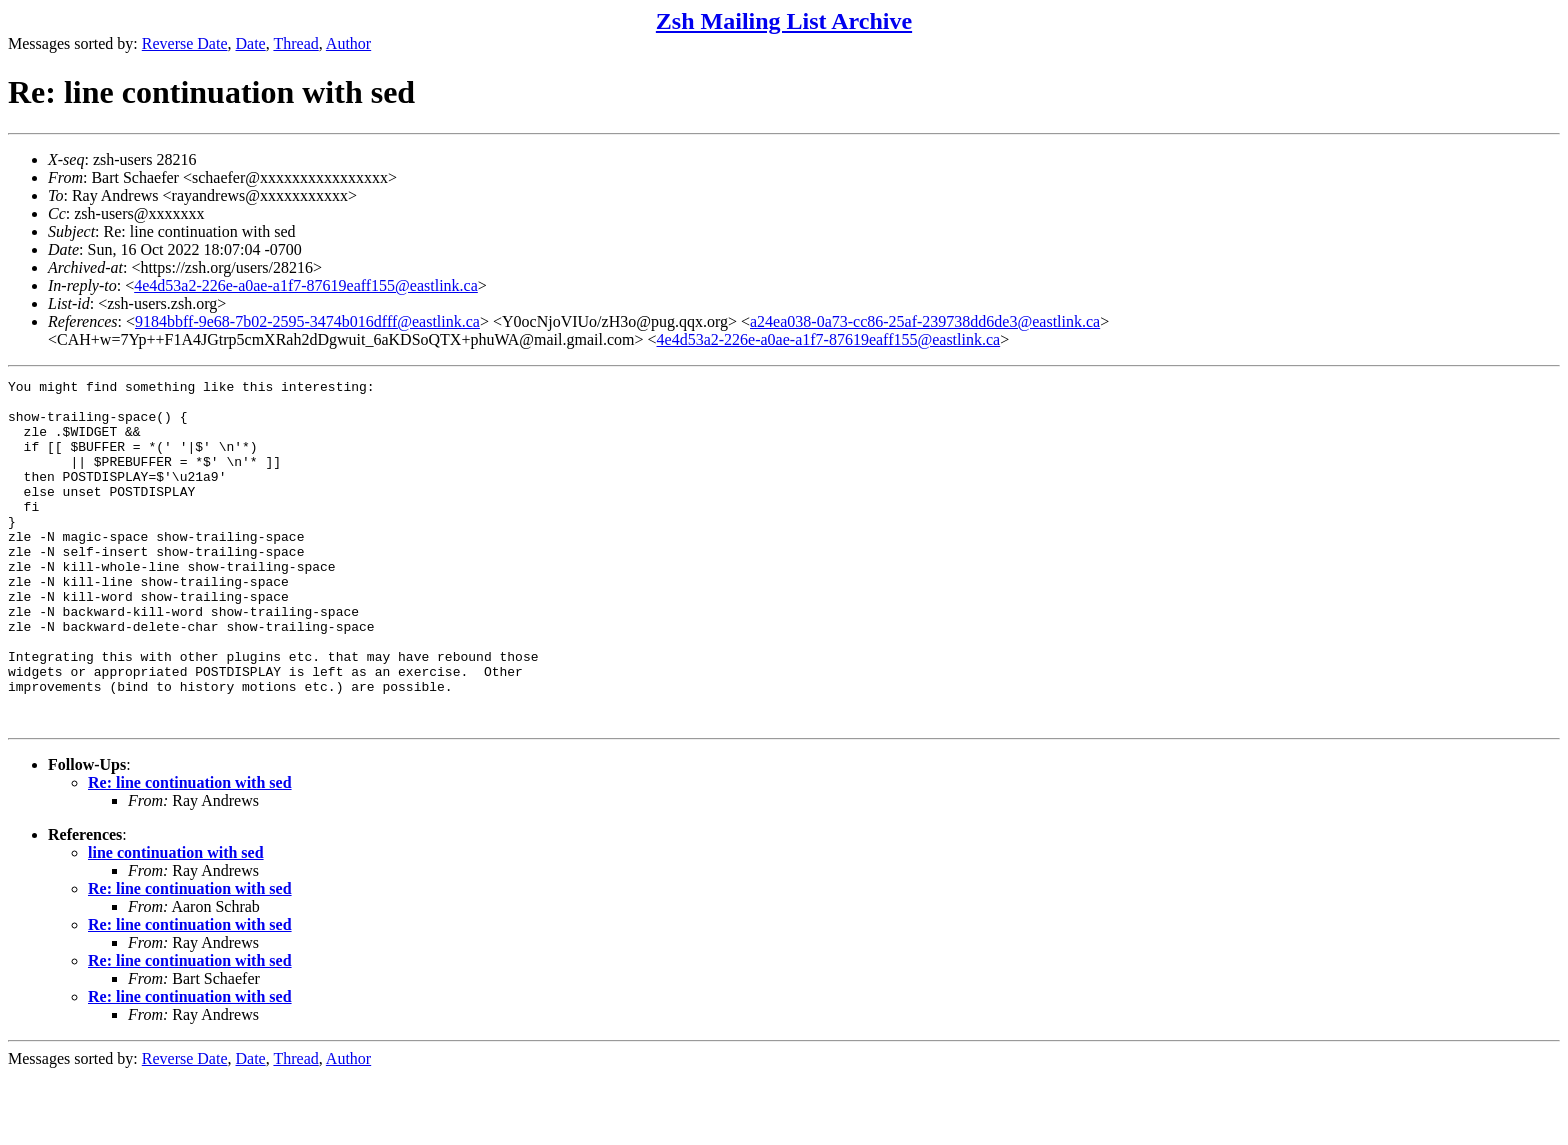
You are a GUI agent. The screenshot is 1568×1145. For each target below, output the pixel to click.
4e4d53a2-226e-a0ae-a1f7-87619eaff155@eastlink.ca (306, 285)
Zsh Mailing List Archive (784, 21)
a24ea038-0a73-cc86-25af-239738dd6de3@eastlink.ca (925, 321)
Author (348, 43)
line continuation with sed (176, 921)
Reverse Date (185, 43)
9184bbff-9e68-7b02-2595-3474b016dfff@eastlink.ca (307, 321)
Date (251, 43)
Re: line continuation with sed (190, 851)
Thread (295, 43)
